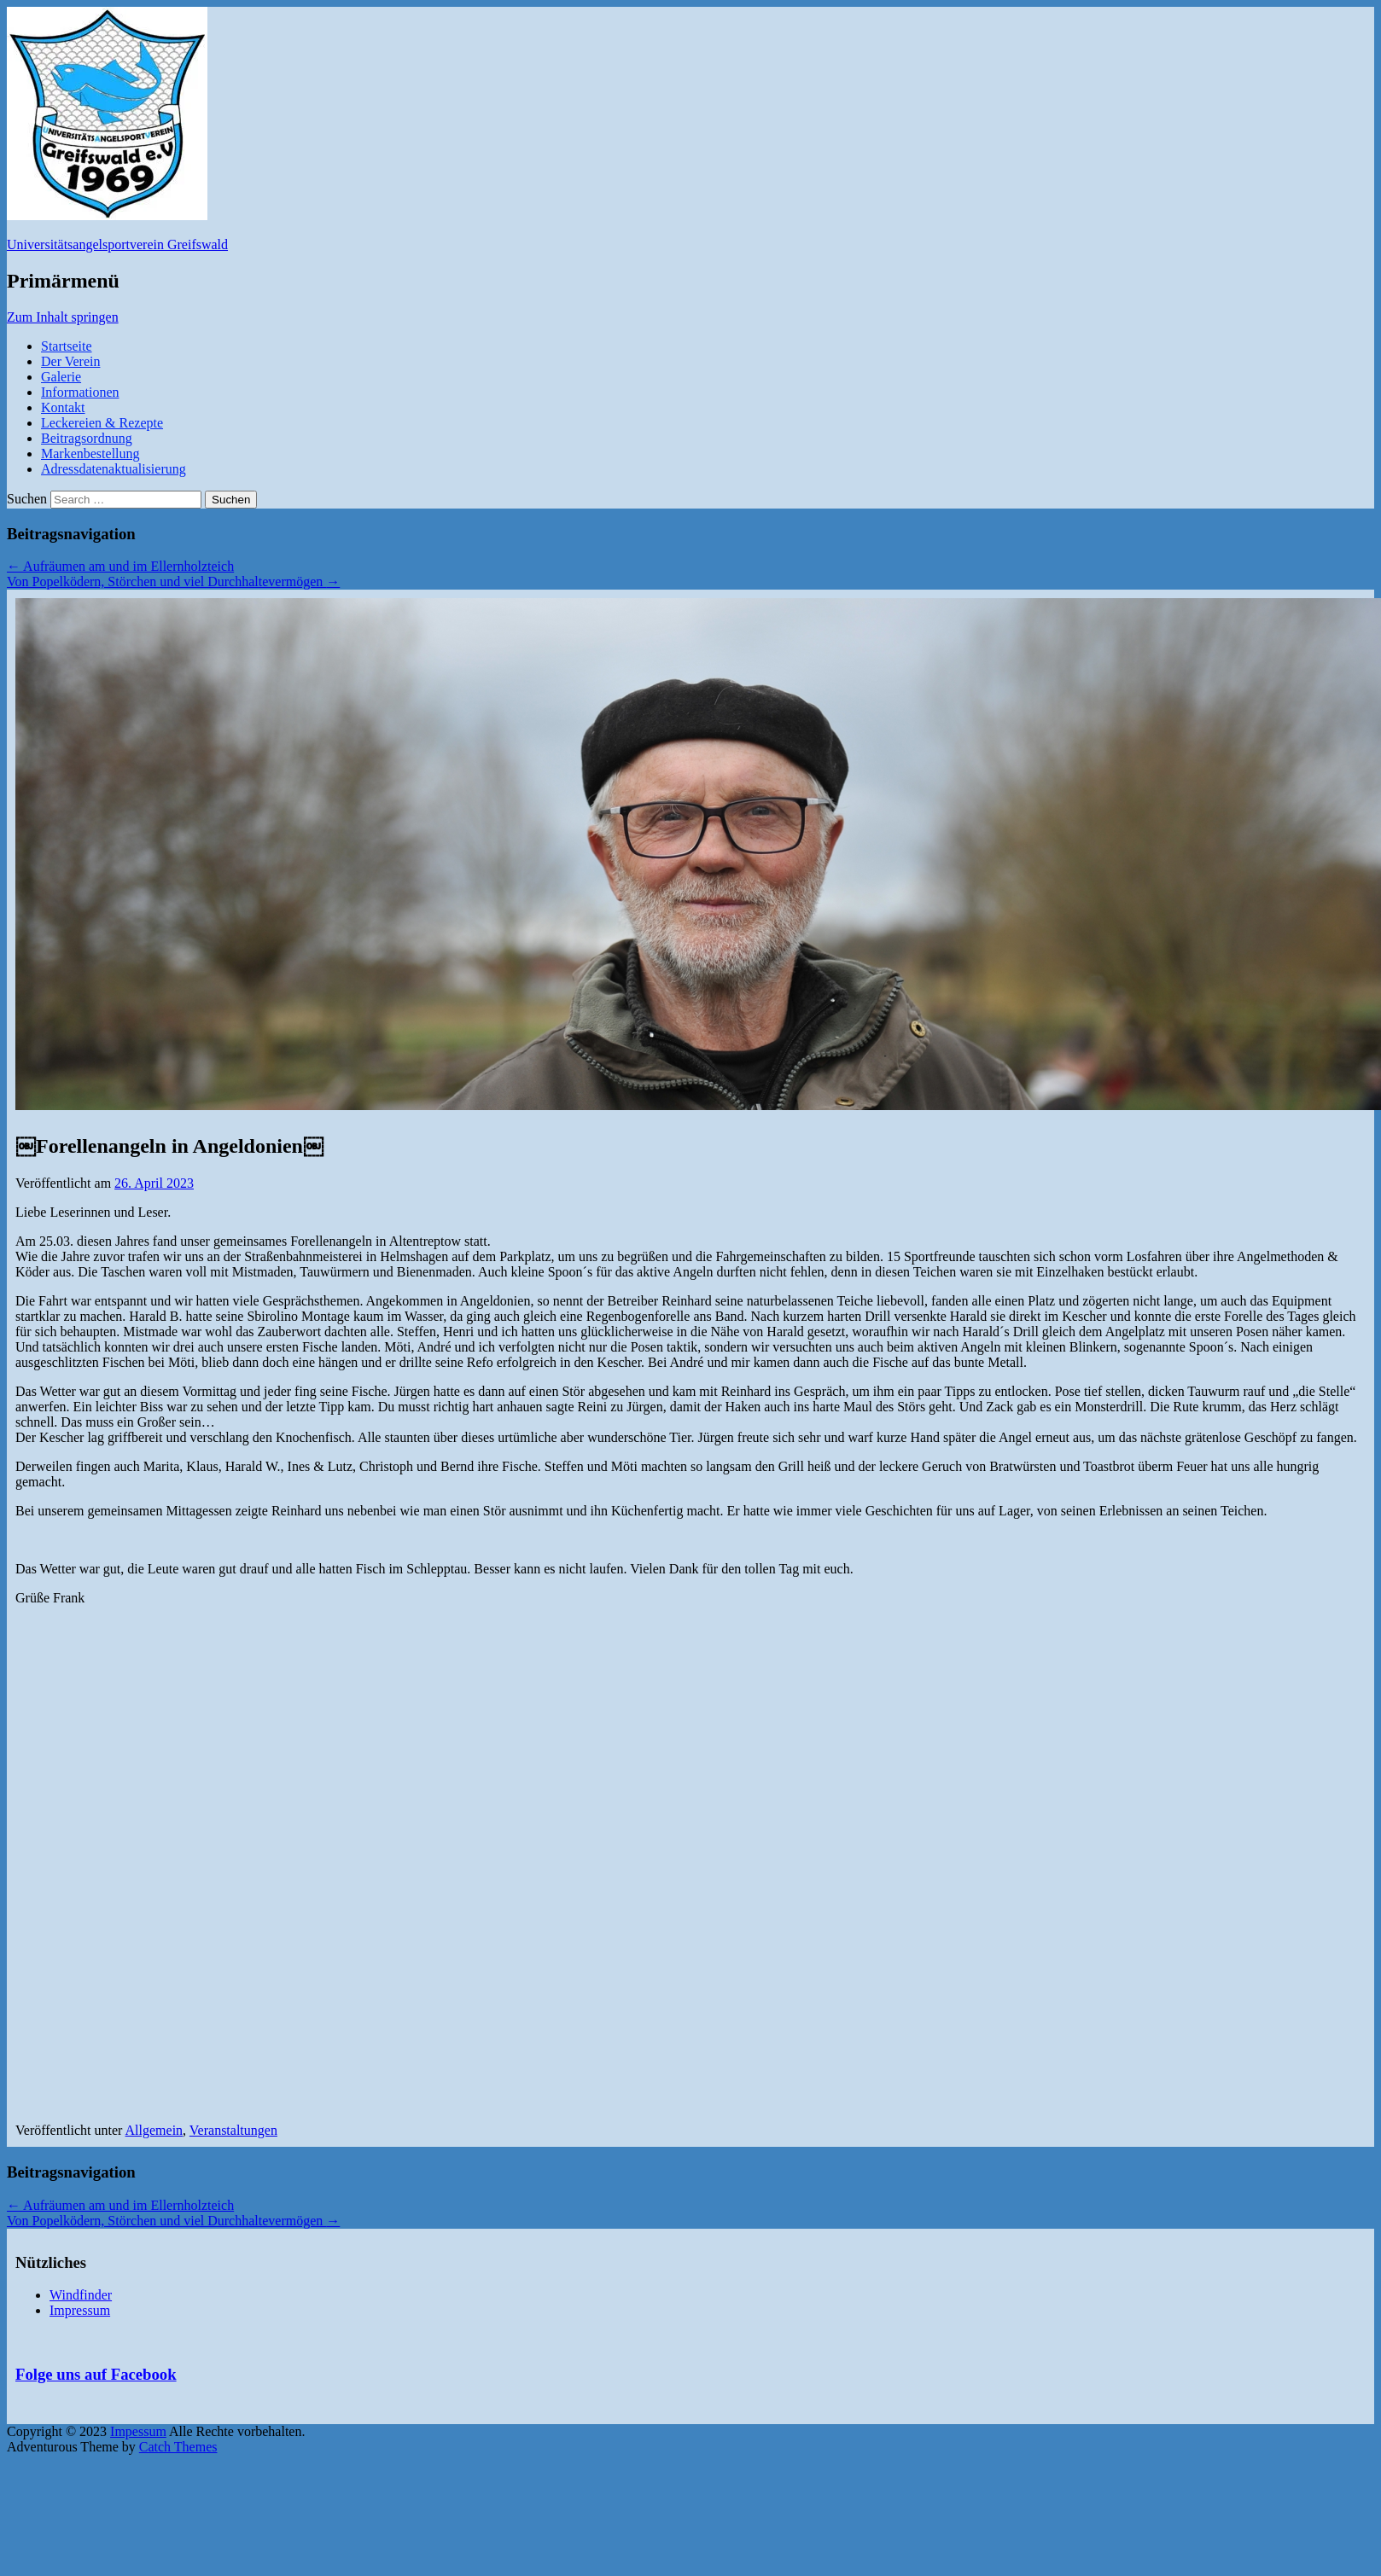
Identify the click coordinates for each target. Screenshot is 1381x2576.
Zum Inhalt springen (63, 317)
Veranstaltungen (233, 2130)
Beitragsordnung (86, 438)
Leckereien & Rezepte (102, 423)
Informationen (80, 392)
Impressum (80, 2310)
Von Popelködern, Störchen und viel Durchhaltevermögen (173, 581)
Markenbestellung (90, 453)
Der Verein (70, 361)
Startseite (66, 346)
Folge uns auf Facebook (96, 2374)
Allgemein (154, 2130)
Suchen (27, 498)
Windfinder (81, 2295)
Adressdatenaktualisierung (113, 469)
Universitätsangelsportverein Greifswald (117, 244)
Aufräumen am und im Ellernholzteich (120, 566)
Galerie (61, 376)
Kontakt (63, 407)
